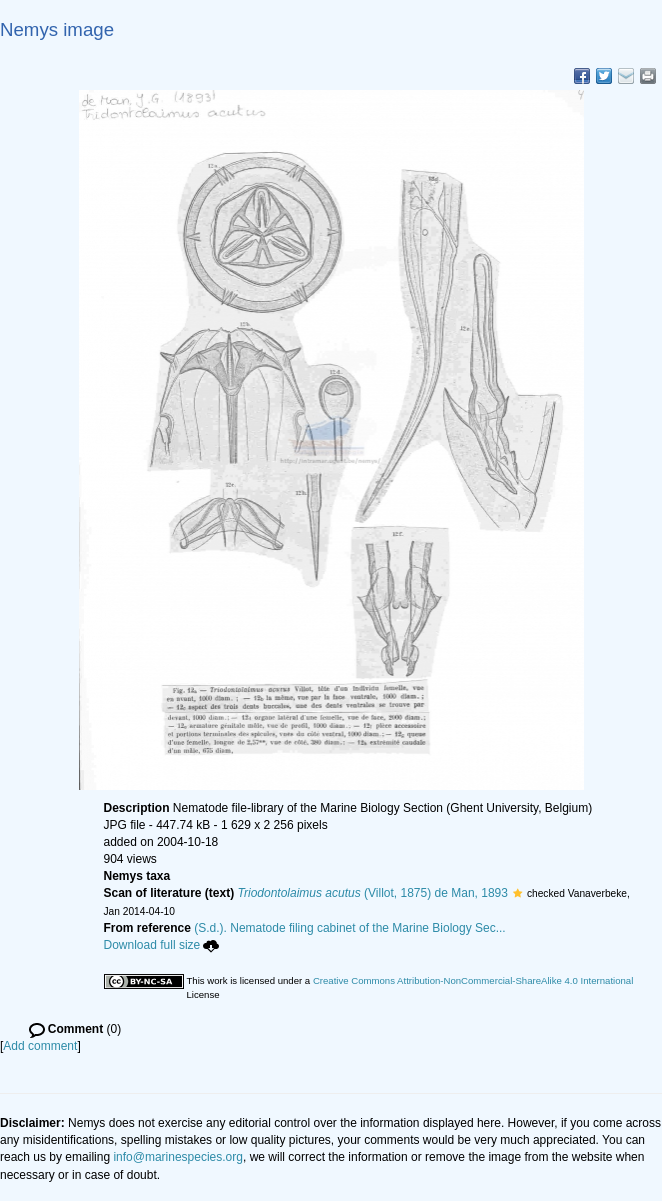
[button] (517, 893)
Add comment (40, 1046)
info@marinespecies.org (178, 1157)
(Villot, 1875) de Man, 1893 (373, 893)
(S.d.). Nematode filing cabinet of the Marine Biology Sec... (350, 928)
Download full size (162, 945)
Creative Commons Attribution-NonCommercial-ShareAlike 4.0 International (473, 980)
